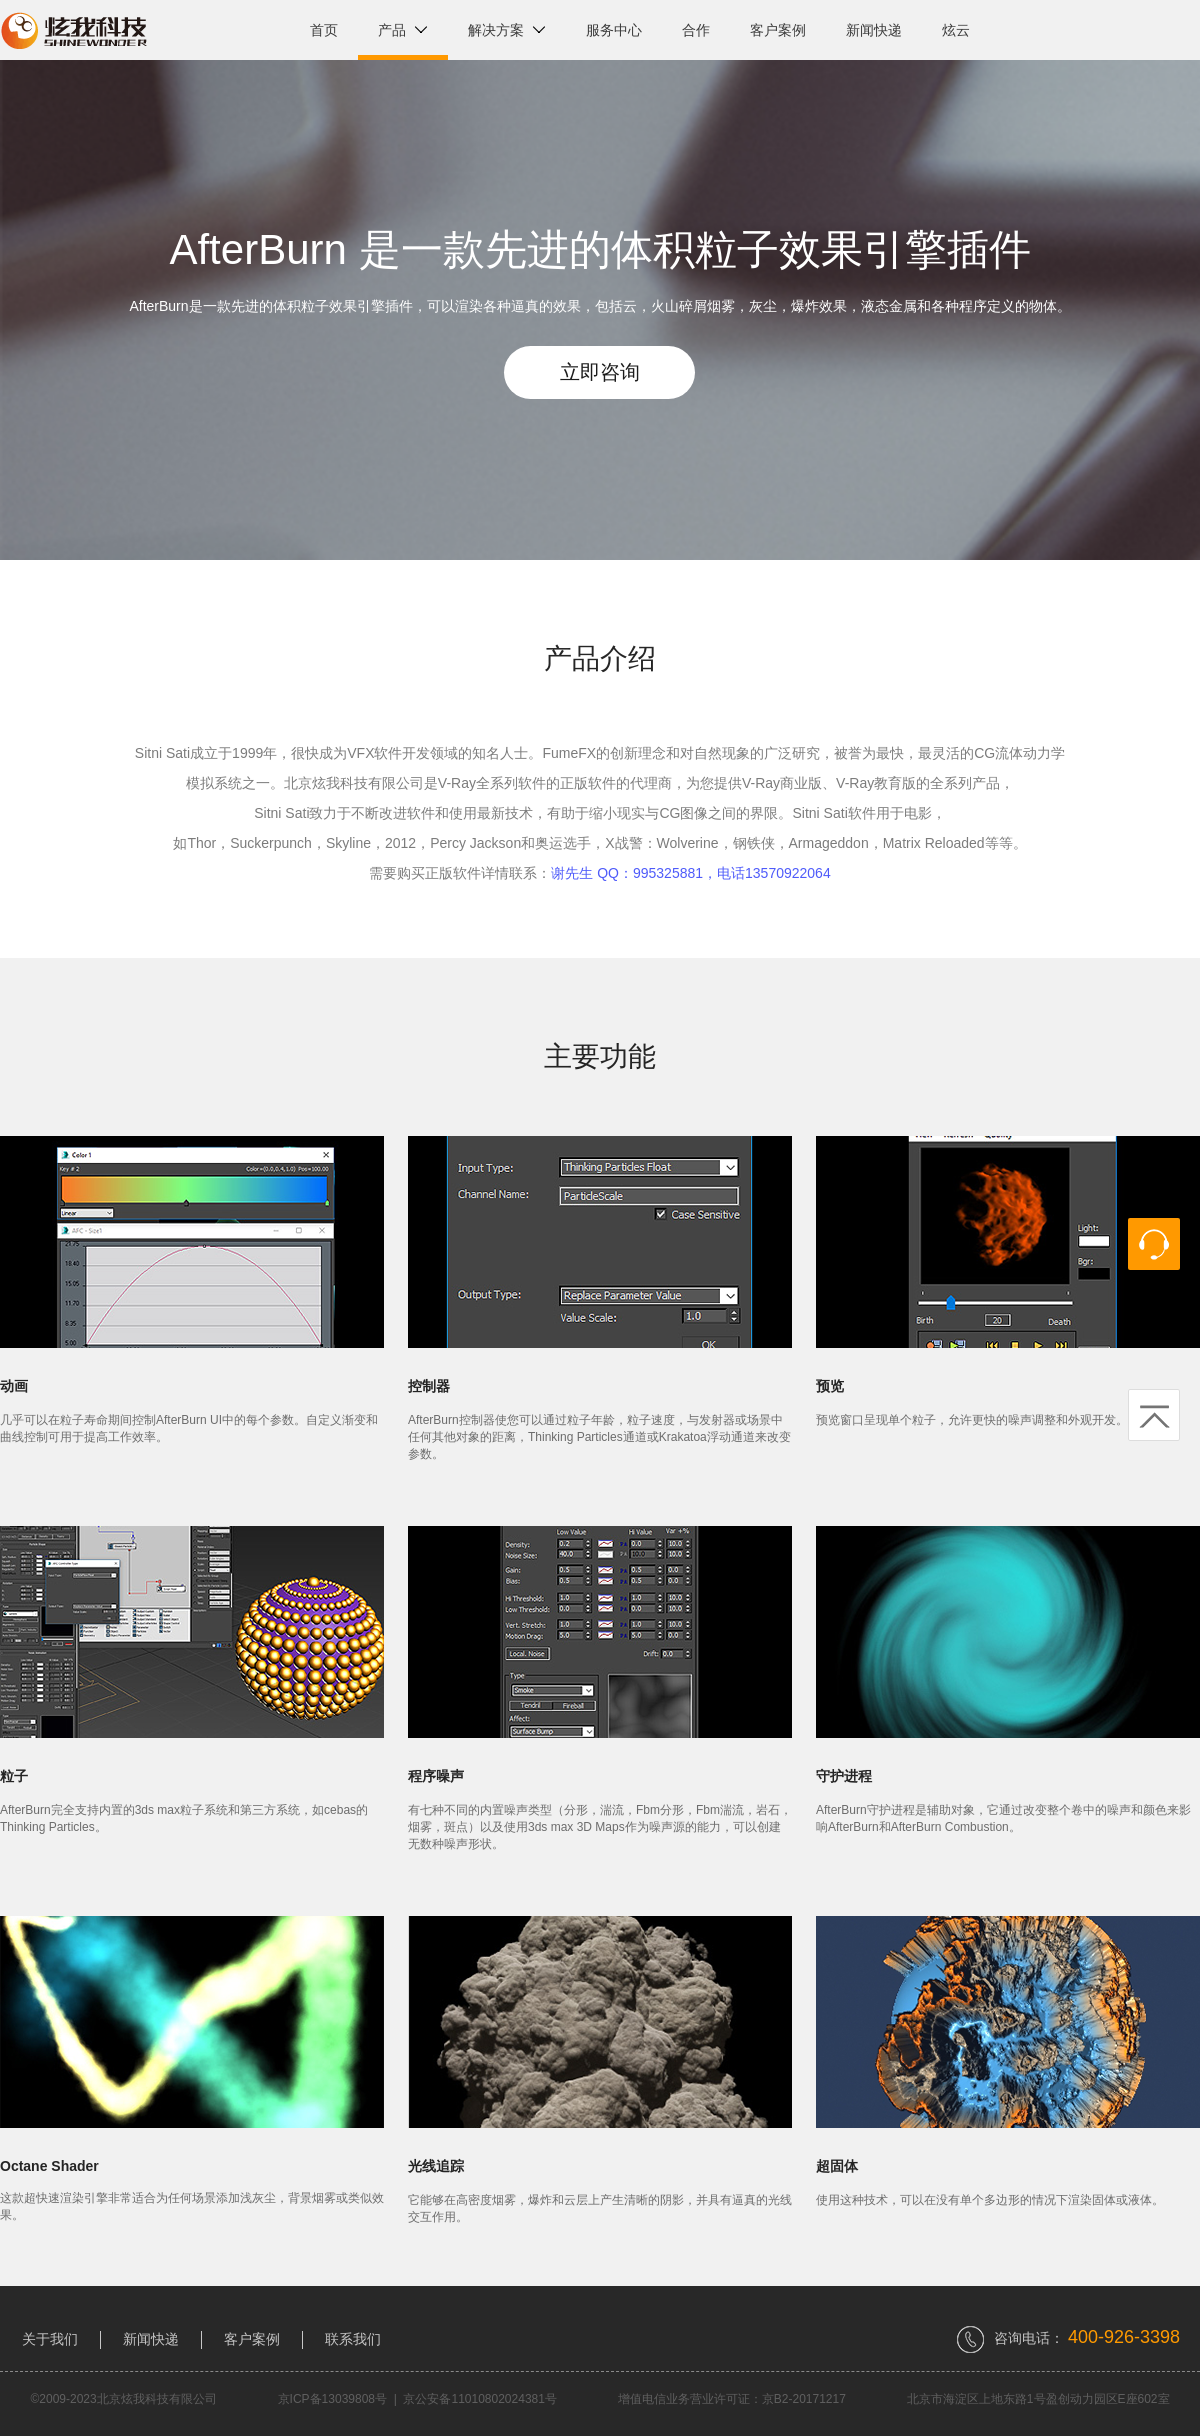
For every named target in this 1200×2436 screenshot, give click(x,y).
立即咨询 (600, 372)
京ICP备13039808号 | (341, 2399)
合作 (696, 30)
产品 (403, 30)
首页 (324, 30)
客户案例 (778, 30)
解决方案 (507, 30)
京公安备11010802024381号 (479, 2399)
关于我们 (50, 2339)
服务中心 (614, 30)
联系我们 (353, 2339)
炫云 (956, 30)
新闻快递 (874, 30)
